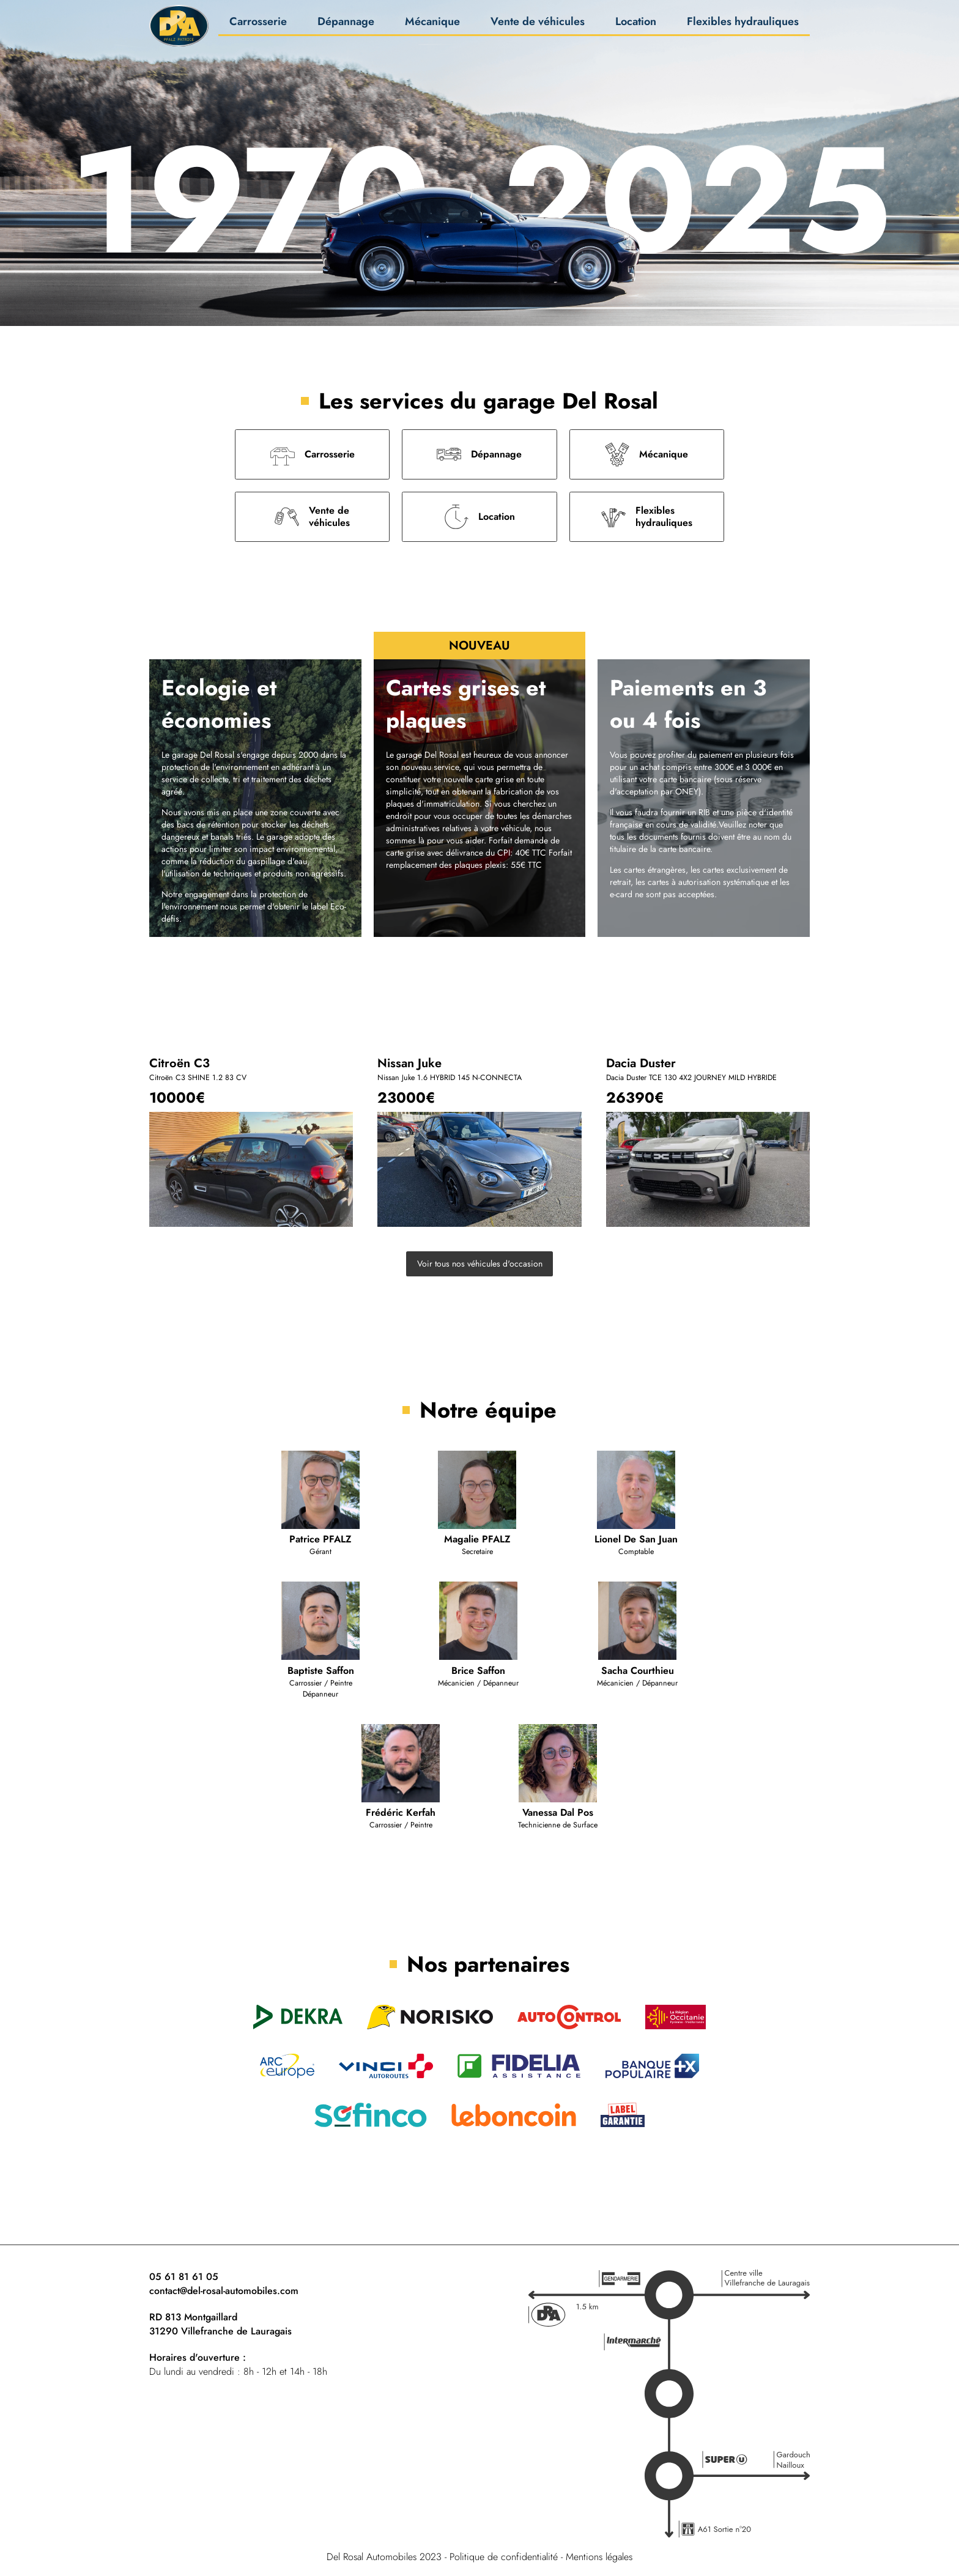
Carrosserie (258, 24)
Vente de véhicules (538, 24)
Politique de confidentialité (504, 2557)
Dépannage (345, 24)
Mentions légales (599, 2557)
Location (635, 24)
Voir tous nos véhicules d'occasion (479, 1263)
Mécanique (432, 24)
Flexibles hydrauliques (743, 24)
